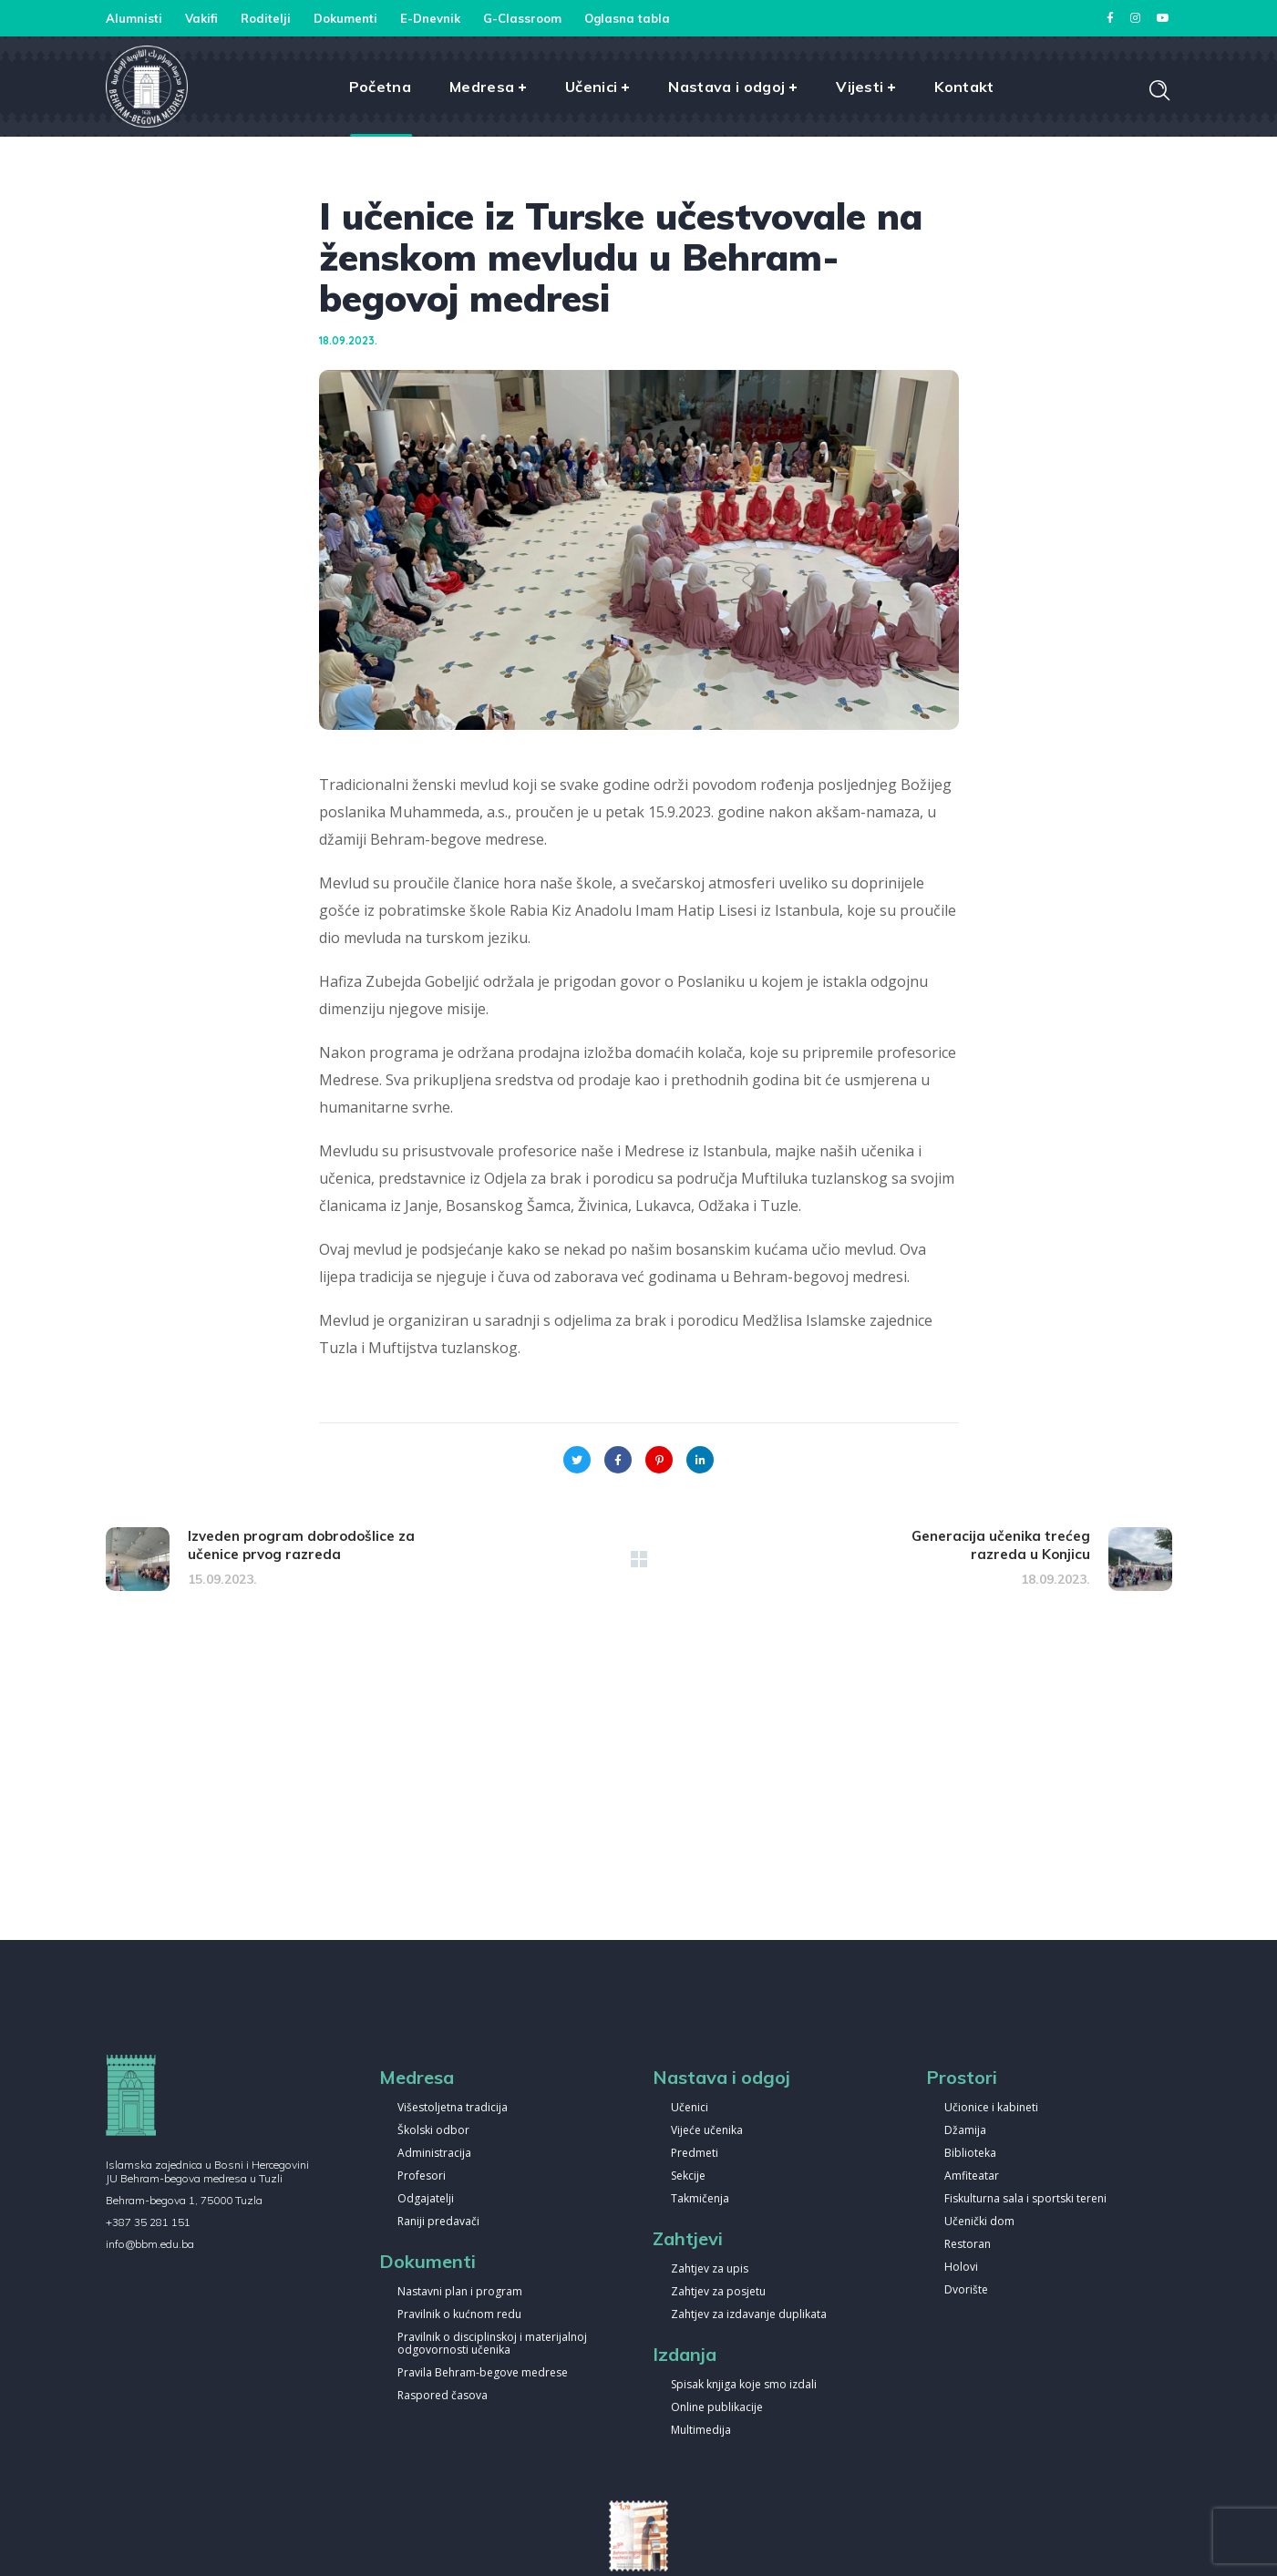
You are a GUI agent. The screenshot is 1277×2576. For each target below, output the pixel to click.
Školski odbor (433, 2131)
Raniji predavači (438, 2222)
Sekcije (688, 2176)
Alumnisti (134, 18)
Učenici (689, 2108)
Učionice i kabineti (991, 2108)
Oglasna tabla (627, 18)
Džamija (965, 2131)
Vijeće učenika (707, 2131)
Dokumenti (345, 18)
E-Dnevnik (430, 18)
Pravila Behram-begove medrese (482, 2373)
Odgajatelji (425, 2199)
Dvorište (966, 2290)
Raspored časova (442, 2396)
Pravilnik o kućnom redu (459, 2315)
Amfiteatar (971, 2176)
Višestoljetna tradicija (452, 2108)
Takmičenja (700, 2199)
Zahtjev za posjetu (718, 2292)
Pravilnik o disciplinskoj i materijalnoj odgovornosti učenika (492, 2344)
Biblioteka (970, 2153)
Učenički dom (979, 2222)
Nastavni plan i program (459, 2292)
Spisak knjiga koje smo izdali (744, 2385)
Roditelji (266, 18)
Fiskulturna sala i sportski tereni (1025, 2199)
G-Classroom (522, 18)
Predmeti (694, 2153)
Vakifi (201, 18)
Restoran (967, 2245)
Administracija (434, 2153)
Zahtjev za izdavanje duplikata (749, 2315)
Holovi (961, 2267)
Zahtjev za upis (709, 2269)
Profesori (421, 2176)
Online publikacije (717, 2408)
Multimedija (701, 2430)
